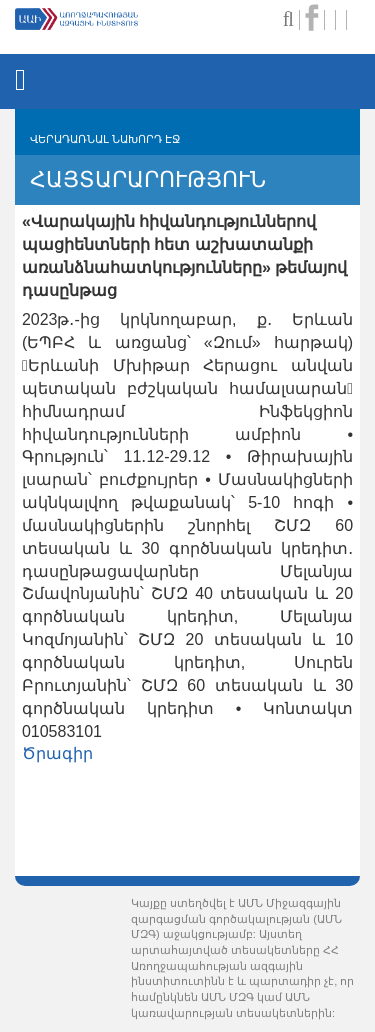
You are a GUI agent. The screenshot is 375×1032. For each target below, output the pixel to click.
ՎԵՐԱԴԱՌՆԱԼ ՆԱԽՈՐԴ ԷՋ (105, 139)
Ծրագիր (57, 753)
